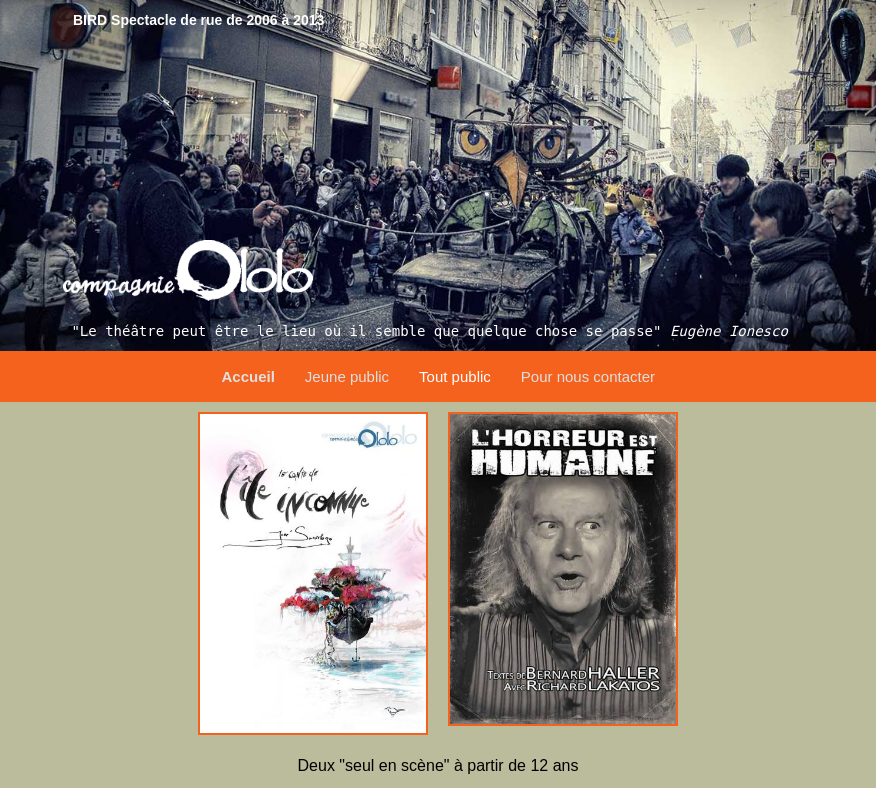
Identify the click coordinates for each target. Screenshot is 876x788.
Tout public (455, 376)
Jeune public (347, 376)
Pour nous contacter (588, 376)
